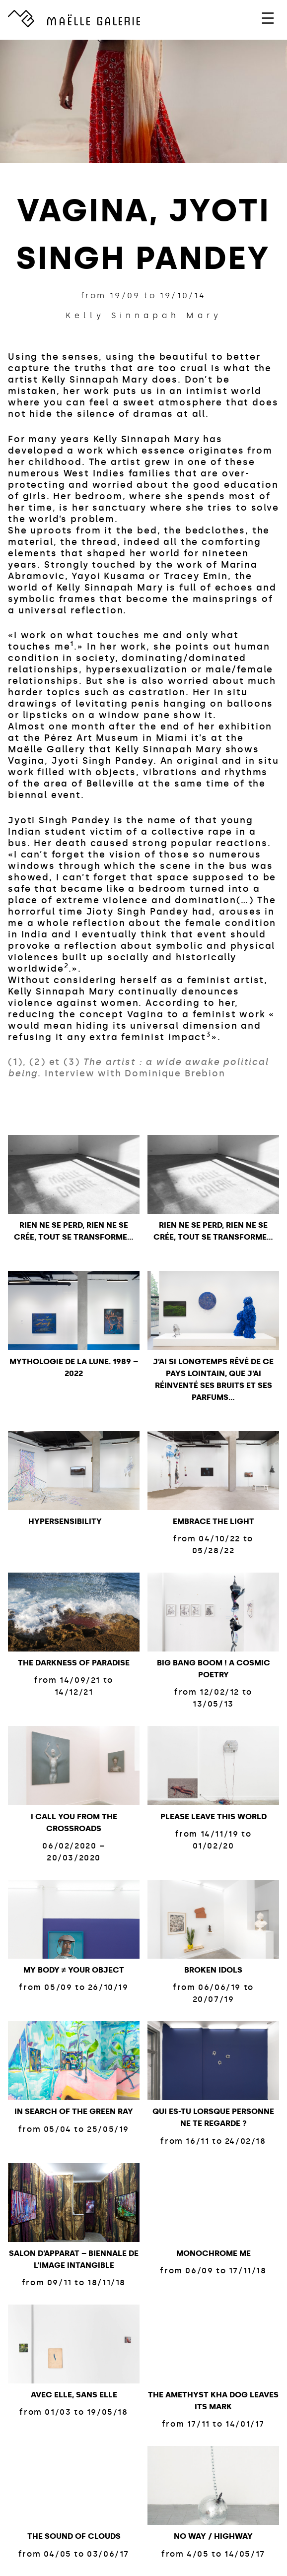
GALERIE (94, 20)
